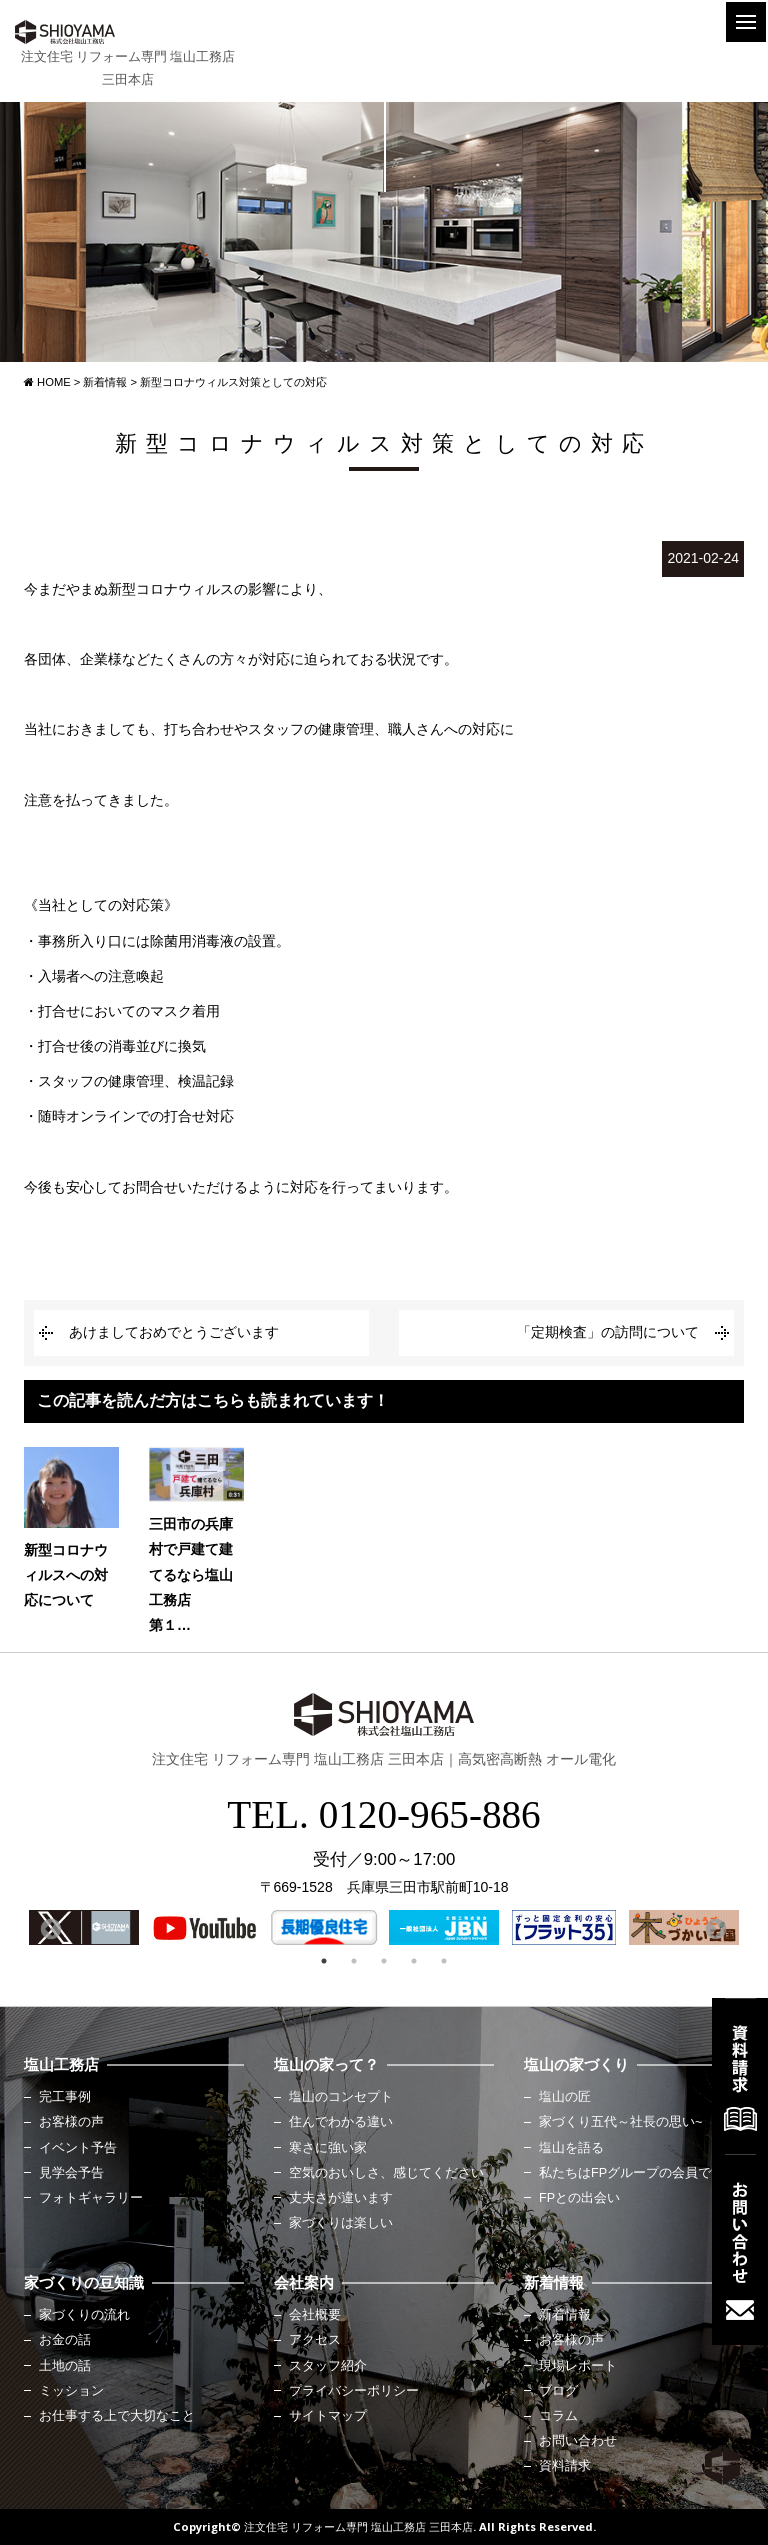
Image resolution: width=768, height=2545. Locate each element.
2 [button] (354, 1961)
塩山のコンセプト (341, 2097)
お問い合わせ (578, 2441)
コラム (558, 2416)
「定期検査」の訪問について (608, 1332)
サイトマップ (328, 2416)
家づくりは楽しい (341, 2223)
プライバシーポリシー (354, 2391)
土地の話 (65, 2366)
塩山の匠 (565, 2097)
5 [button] (444, 1961)
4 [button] (414, 1961)
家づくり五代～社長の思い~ (620, 2122)
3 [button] (384, 1961)
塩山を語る (571, 2148)
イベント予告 (78, 2148)
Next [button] (714, 1928)
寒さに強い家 (328, 2148)
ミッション (71, 2391)
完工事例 (65, 2097)
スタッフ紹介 (328, 2366)
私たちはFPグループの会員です (631, 2173)
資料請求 (565, 2466)
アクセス (315, 2340)
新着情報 (565, 2315)
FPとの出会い (579, 2198)
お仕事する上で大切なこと (117, 2416)
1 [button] (324, 1961)
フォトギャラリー (91, 2198)
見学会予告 (71, 2173)
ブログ (558, 2391)
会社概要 (315, 2315)
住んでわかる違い (341, 2122)
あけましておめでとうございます (174, 1332)
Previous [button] (49, 1928)
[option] (84, 1927)
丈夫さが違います (341, 2198)
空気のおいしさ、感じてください (386, 2173)
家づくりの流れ (84, 2315)
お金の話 (65, 2340)
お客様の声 (71, 2122)
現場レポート (578, 2366)
